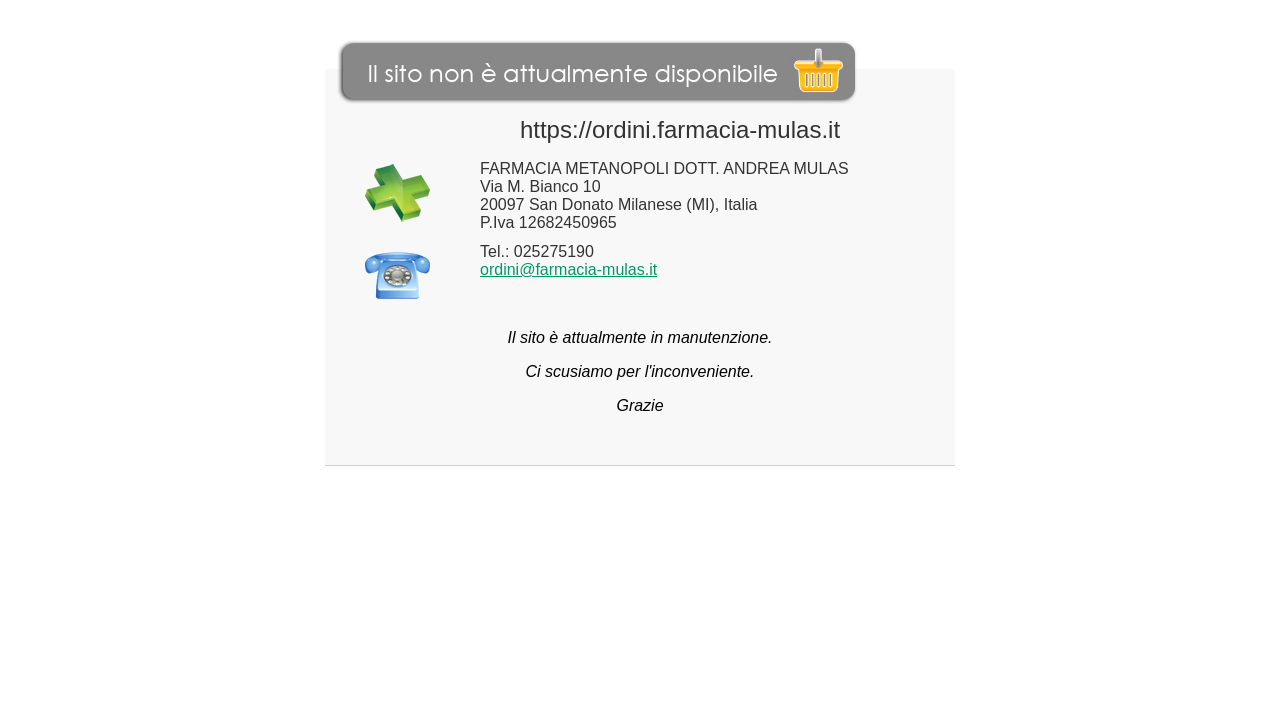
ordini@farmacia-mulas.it (568, 269)
